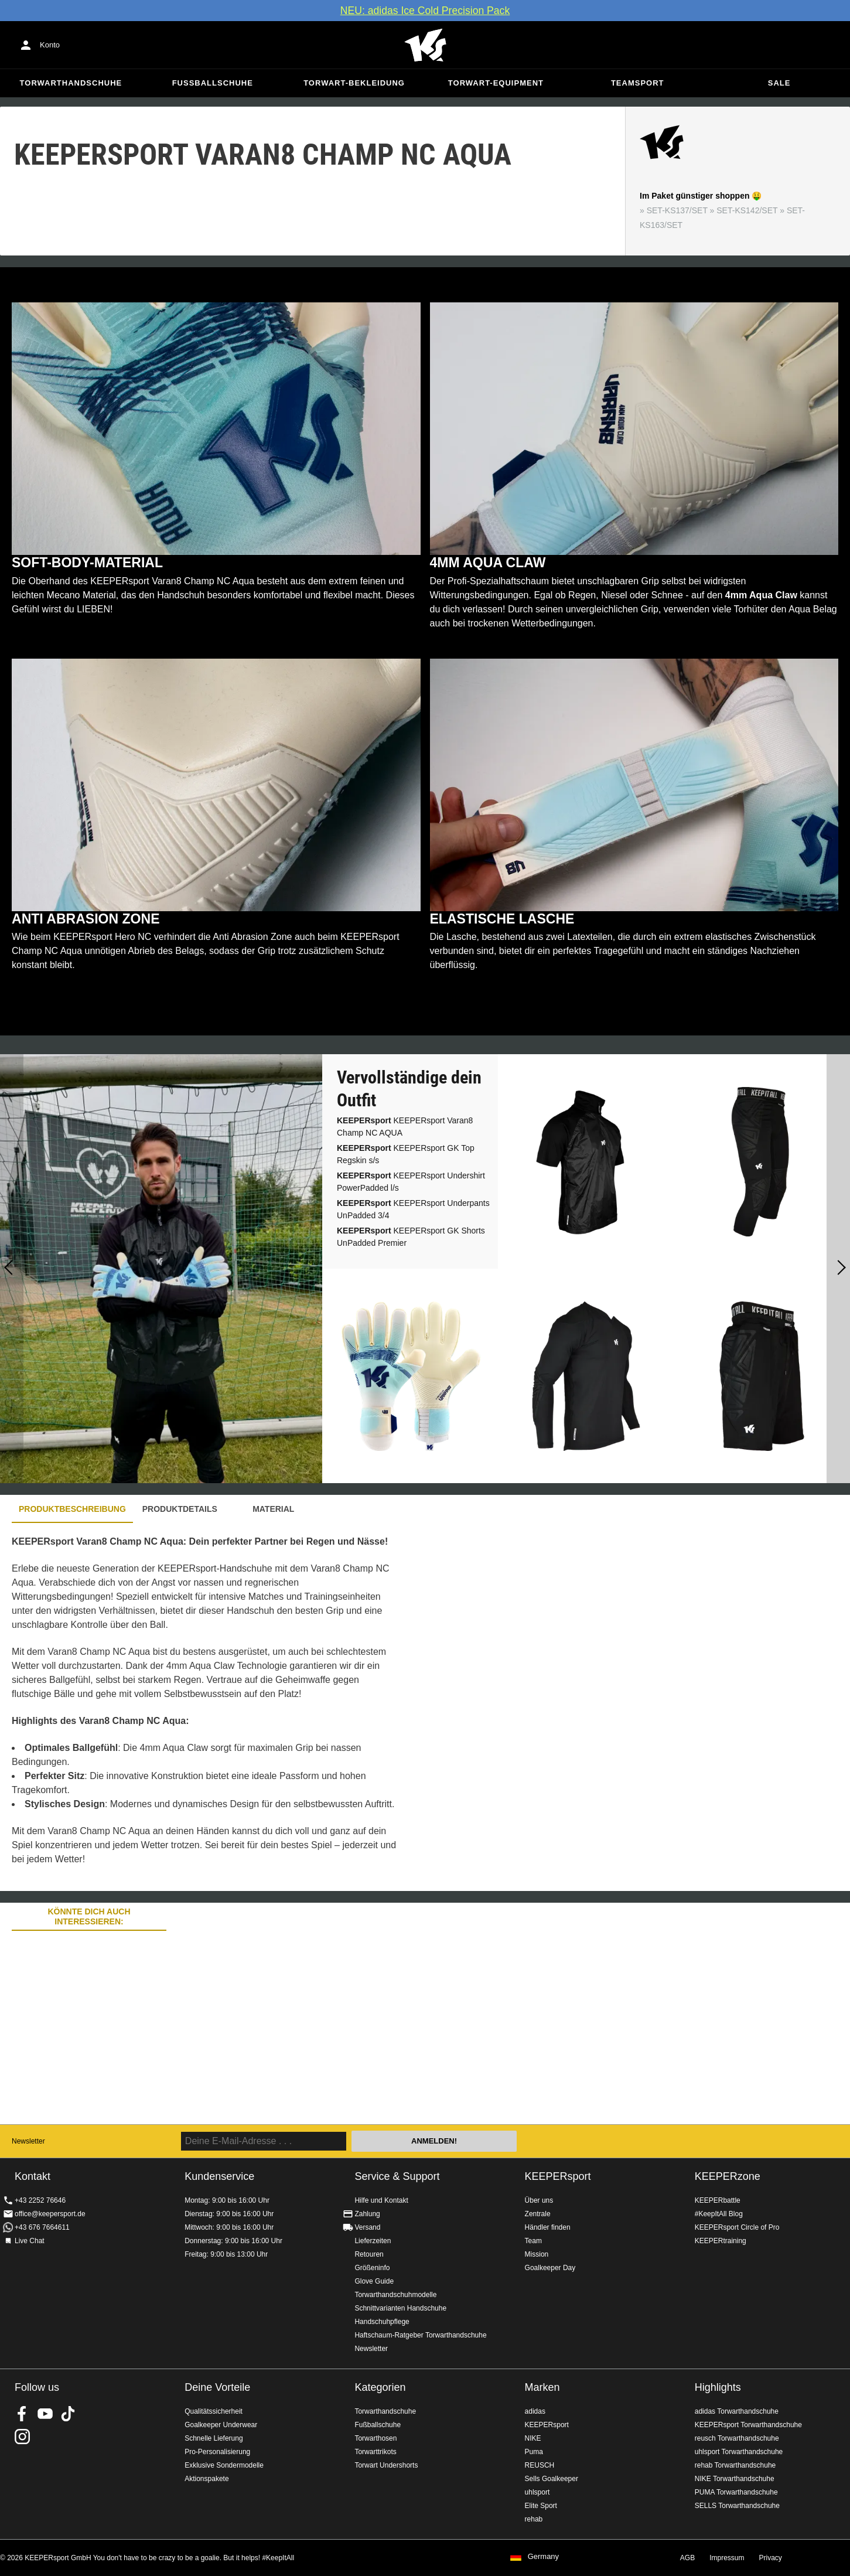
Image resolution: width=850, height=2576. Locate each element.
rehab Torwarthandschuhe (735, 2465)
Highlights (718, 2387)
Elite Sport (541, 2506)
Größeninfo (372, 2268)
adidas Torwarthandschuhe (737, 2411)
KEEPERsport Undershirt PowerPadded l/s (411, 1181)
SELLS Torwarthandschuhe (737, 2506)
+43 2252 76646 (40, 2200)
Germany (543, 2557)
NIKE (533, 2438)
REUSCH (540, 2465)
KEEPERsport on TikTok (68, 2413)
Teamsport (637, 83)
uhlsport (537, 2492)
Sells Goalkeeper (551, 2479)
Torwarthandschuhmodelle (395, 2295)
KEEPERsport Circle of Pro (737, 2227)
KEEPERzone (727, 2176)
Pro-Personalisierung (217, 2452)
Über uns (539, 2200)
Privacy (770, 2558)
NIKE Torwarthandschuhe (734, 2479)
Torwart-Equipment (496, 83)
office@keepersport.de (50, 2214)
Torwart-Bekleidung (354, 83)
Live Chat (30, 2241)
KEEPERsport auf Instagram (22, 2436)
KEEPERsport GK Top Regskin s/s (406, 1154)
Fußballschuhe (212, 83)
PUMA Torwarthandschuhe (736, 2492)
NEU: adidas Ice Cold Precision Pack (425, 10)
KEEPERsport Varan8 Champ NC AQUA (405, 1126)
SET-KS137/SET (677, 210)
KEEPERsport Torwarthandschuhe (748, 2425)
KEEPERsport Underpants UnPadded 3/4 (413, 1209)
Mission (537, 2254)
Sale (779, 83)
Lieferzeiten (372, 2241)
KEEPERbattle (717, 2200)
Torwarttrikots (375, 2452)
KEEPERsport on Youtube (45, 2413)
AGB (687, 2558)
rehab (534, 2519)
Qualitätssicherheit (214, 2411)
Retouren (368, 2254)
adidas (535, 2411)
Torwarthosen (375, 2438)
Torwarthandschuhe (71, 83)
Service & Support (396, 2176)
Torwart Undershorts (386, 2465)
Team (533, 2241)
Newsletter (28, 2141)
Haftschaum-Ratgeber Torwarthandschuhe (420, 2335)
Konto (50, 44)
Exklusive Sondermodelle (224, 2465)
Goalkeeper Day (550, 2268)
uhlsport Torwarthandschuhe (739, 2452)
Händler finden (548, 2227)
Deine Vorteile (217, 2387)
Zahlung (367, 2214)
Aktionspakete (206, 2479)
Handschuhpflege (381, 2322)
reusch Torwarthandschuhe (737, 2438)
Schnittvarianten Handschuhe (400, 2308)
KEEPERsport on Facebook (22, 2413)
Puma (534, 2452)
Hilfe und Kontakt (381, 2200)
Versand (367, 2227)
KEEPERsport (558, 2176)
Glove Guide (374, 2281)
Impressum (726, 2558)
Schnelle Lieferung (214, 2438)
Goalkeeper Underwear (221, 2425)
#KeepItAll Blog (719, 2214)
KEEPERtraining (720, 2241)
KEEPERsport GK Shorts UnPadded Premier (411, 1237)
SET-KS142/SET (746, 210)
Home (425, 45)
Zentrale (538, 2214)
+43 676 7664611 (42, 2227)
